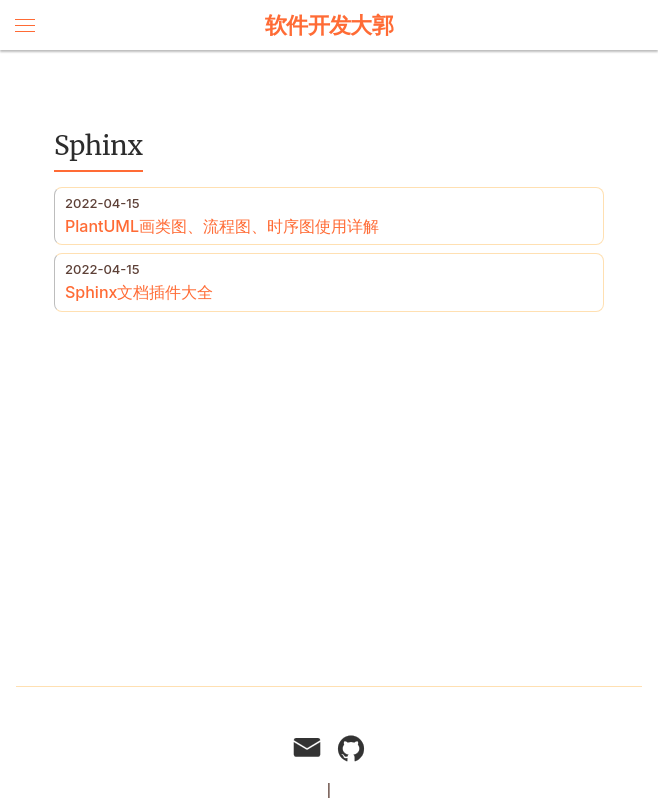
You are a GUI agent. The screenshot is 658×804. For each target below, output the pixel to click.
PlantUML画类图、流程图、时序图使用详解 (222, 226)
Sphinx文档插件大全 (139, 292)
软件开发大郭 (329, 25)
